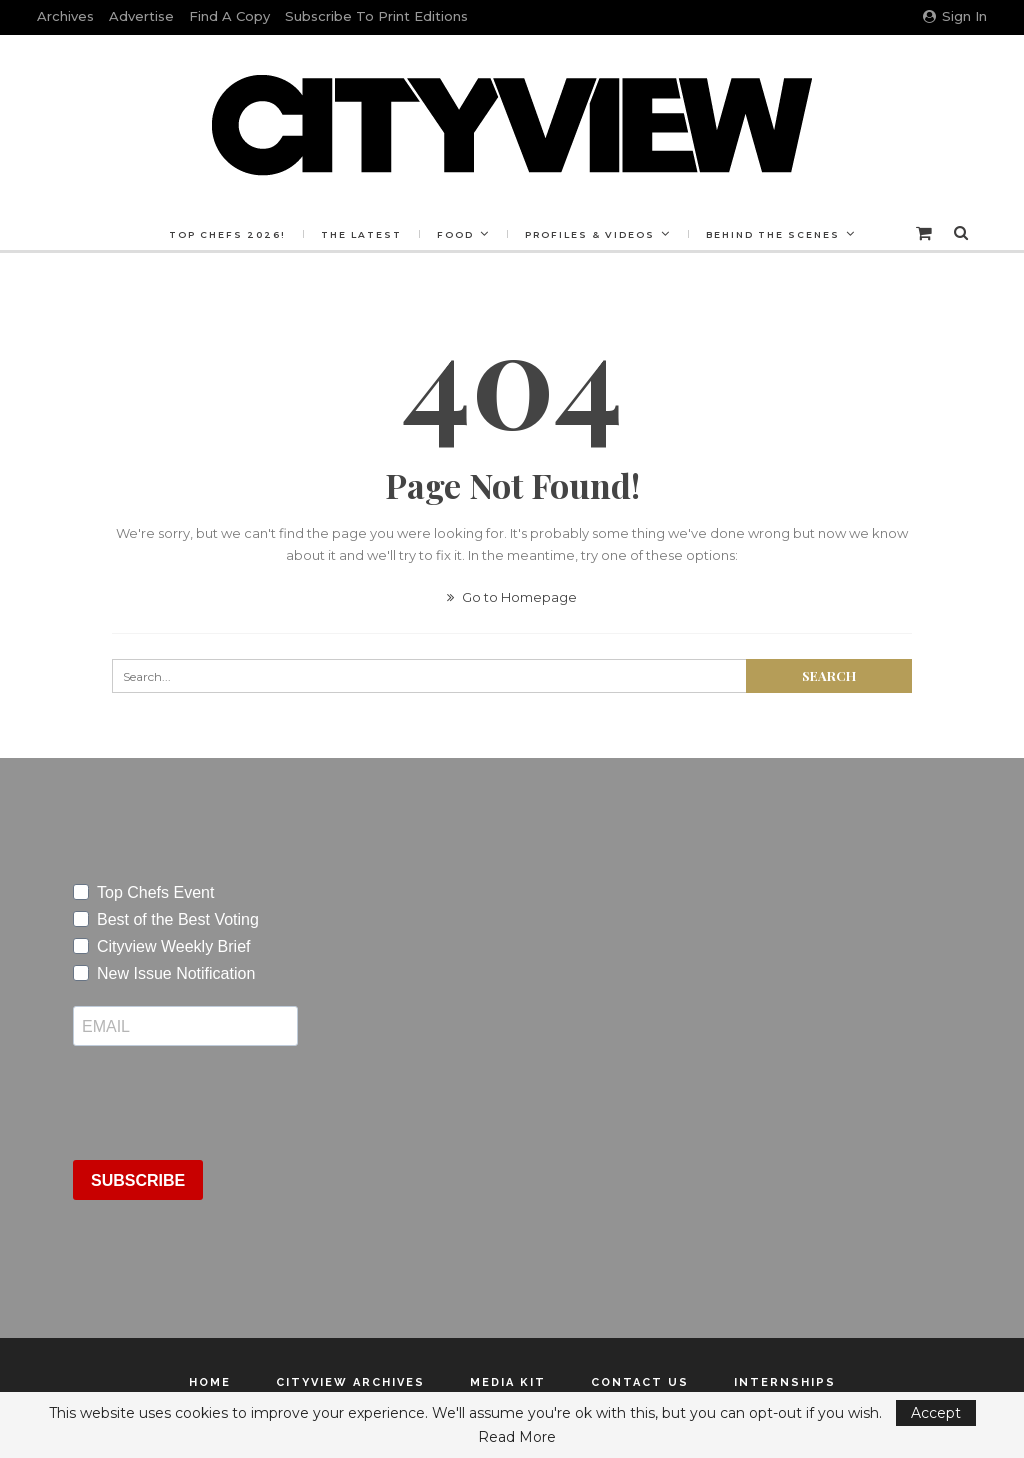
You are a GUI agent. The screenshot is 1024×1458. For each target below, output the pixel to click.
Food (455, 234)
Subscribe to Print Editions (376, 16)
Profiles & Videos (593, 234)
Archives (65, 16)
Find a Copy (229, 16)
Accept (936, 1413)
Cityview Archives (350, 1382)
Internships (785, 1382)
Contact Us (640, 1382)
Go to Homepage (512, 597)
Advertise (141, 16)
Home (210, 1382)
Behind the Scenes (779, 234)
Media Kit (508, 1382)
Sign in (955, 16)
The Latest (358, 234)
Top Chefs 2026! (221, 234)
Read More (517, 1437)
